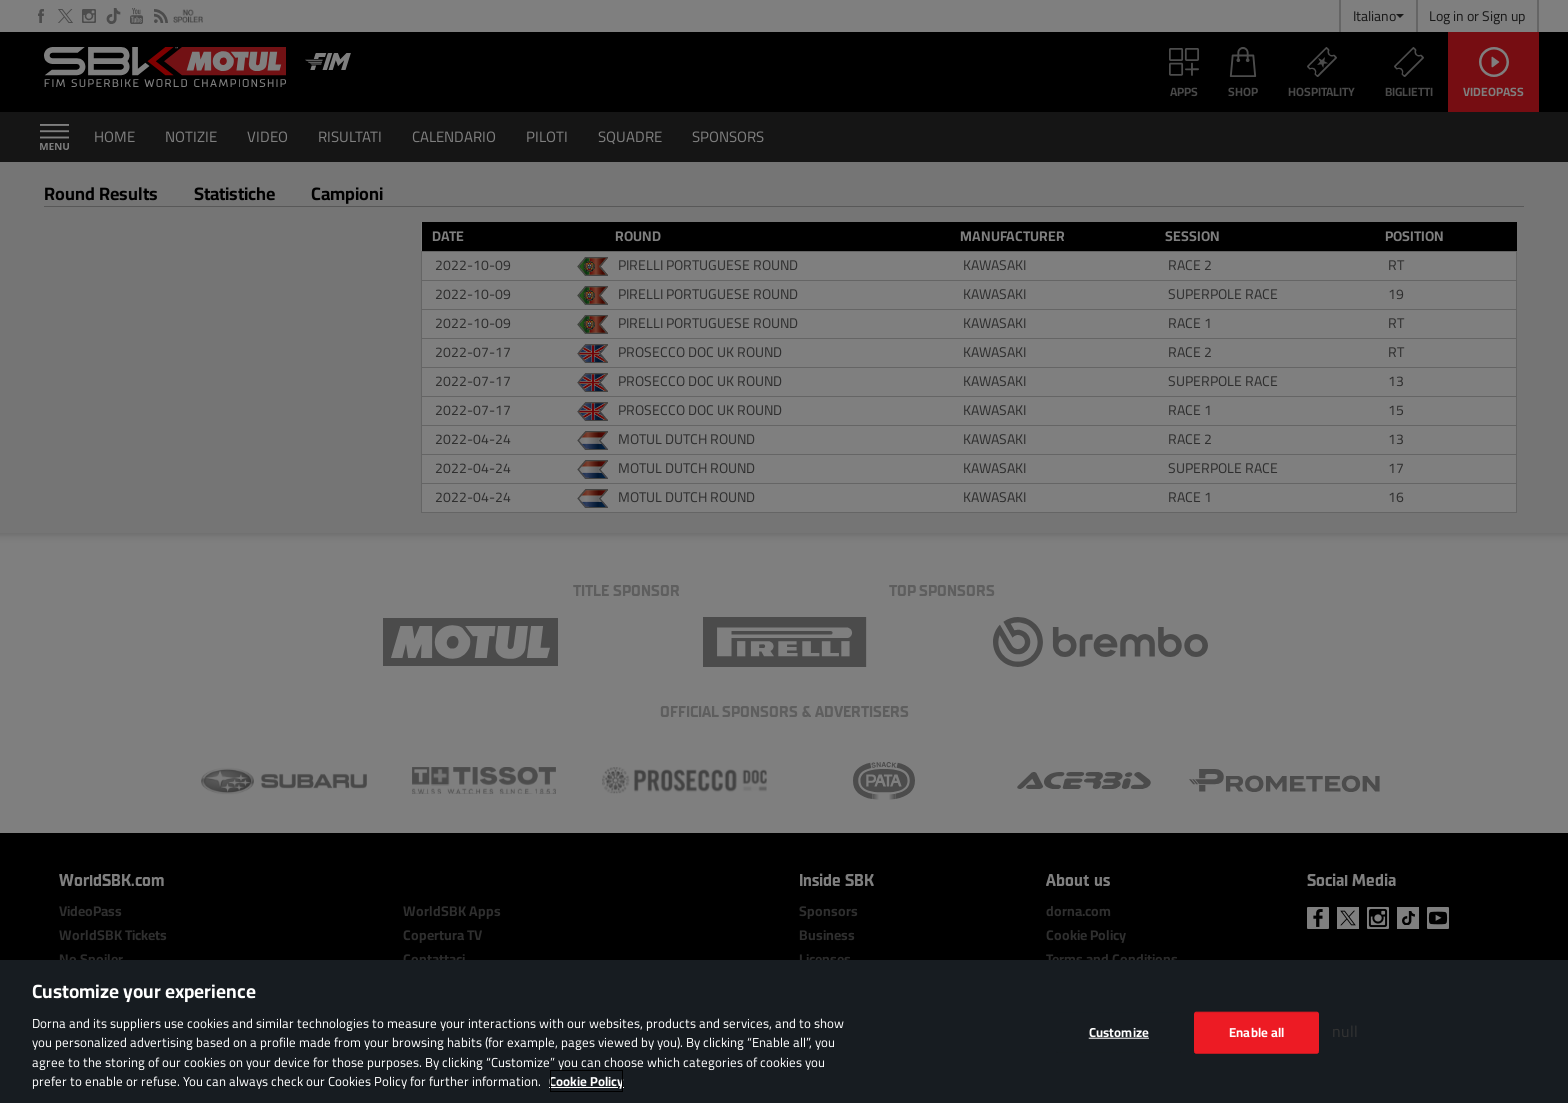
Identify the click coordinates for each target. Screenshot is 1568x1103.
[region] (784, 1031)
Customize (1119, 1032)
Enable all (1256, 1032)
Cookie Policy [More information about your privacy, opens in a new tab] (586, 1081)
